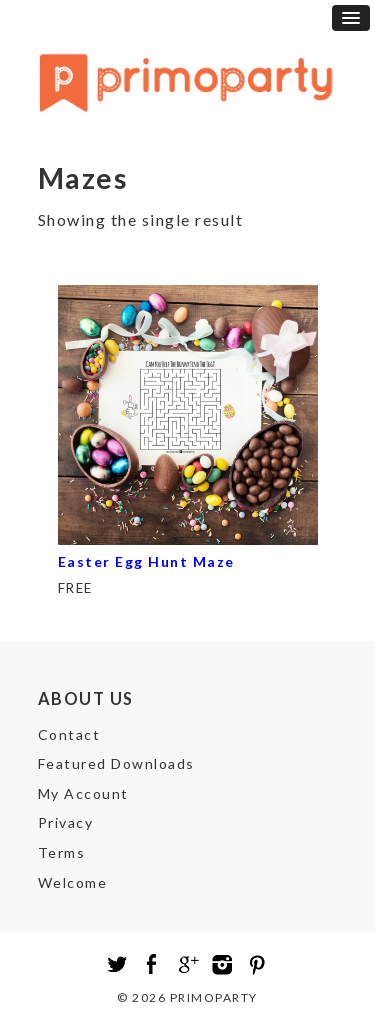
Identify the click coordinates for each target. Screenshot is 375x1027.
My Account (83, 793)
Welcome (73, 882)
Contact (69, 734)
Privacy (66, 822)
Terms (62, 852)
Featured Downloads (116, 763)
